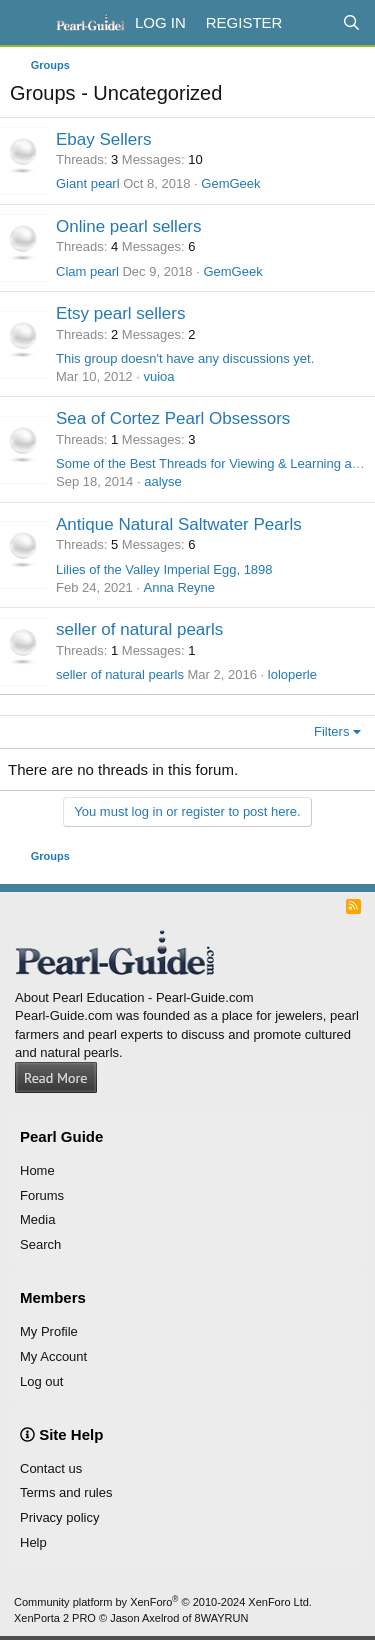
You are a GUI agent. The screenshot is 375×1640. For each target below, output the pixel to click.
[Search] (351, 22)
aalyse (163, 481)
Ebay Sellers (103, 139)
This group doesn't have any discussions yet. (185, 358)
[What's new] (311, 22)
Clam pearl (87, 271)
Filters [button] (331, 731)
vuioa (158, 376)
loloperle (292, 674)
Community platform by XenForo (163, 1602)
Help (33, 1542)
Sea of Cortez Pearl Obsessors (173, 418)
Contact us (51, 1468)
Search (40, 1244)
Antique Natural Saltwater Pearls (179, 524)
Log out (41, 1381)
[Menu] (27, 23)
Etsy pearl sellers (120, 313)
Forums (42, 1195)
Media (37, 1219)
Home (37, 1170)
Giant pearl (88, 183)
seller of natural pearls (139, 629)
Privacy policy (59, 1517)
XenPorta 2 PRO (55, 1618)
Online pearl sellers (129, 226)
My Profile (49, 1331)
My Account (53, 1356)
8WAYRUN (222, 1618)
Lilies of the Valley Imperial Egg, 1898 (164, 569)
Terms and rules (66, 1492)
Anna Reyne (179, 587)
